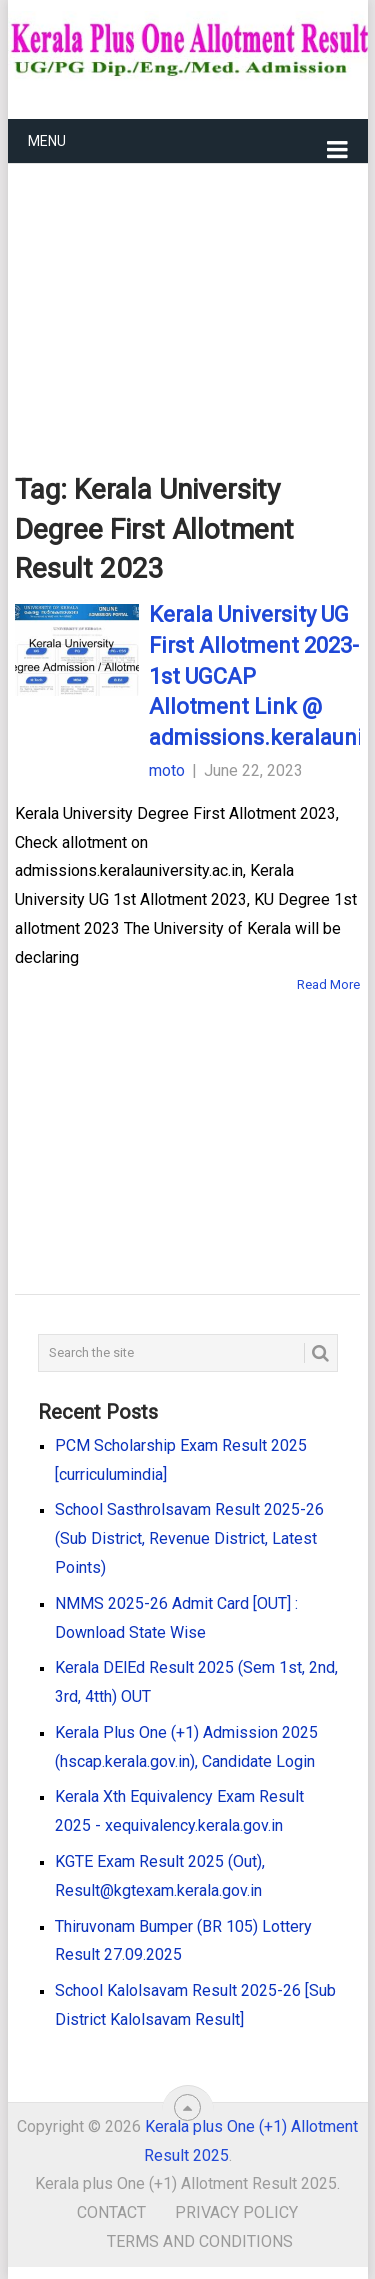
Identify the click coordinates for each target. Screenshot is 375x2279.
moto (167, 770)
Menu (47, 141)
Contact (111, 2212)
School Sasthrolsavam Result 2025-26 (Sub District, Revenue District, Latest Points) (189, 1538)
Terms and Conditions (200, 2241)
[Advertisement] (188, 286)
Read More (328, 984)
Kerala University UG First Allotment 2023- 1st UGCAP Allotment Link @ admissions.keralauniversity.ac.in (254, 676)
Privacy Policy (236, 2212)
